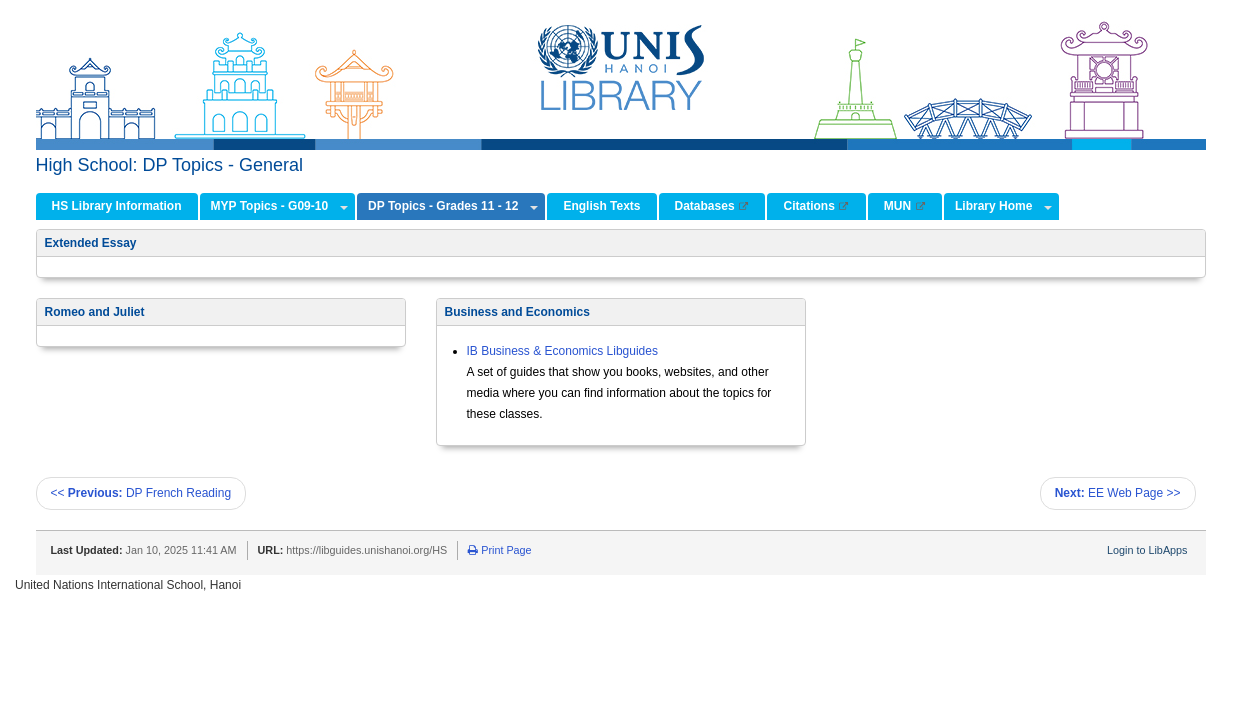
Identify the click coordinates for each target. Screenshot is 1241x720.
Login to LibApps (1147, 550)
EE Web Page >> (1118, 493)
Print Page (499, 550)
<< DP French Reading (141, 493)
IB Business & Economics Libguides (562, 351)
